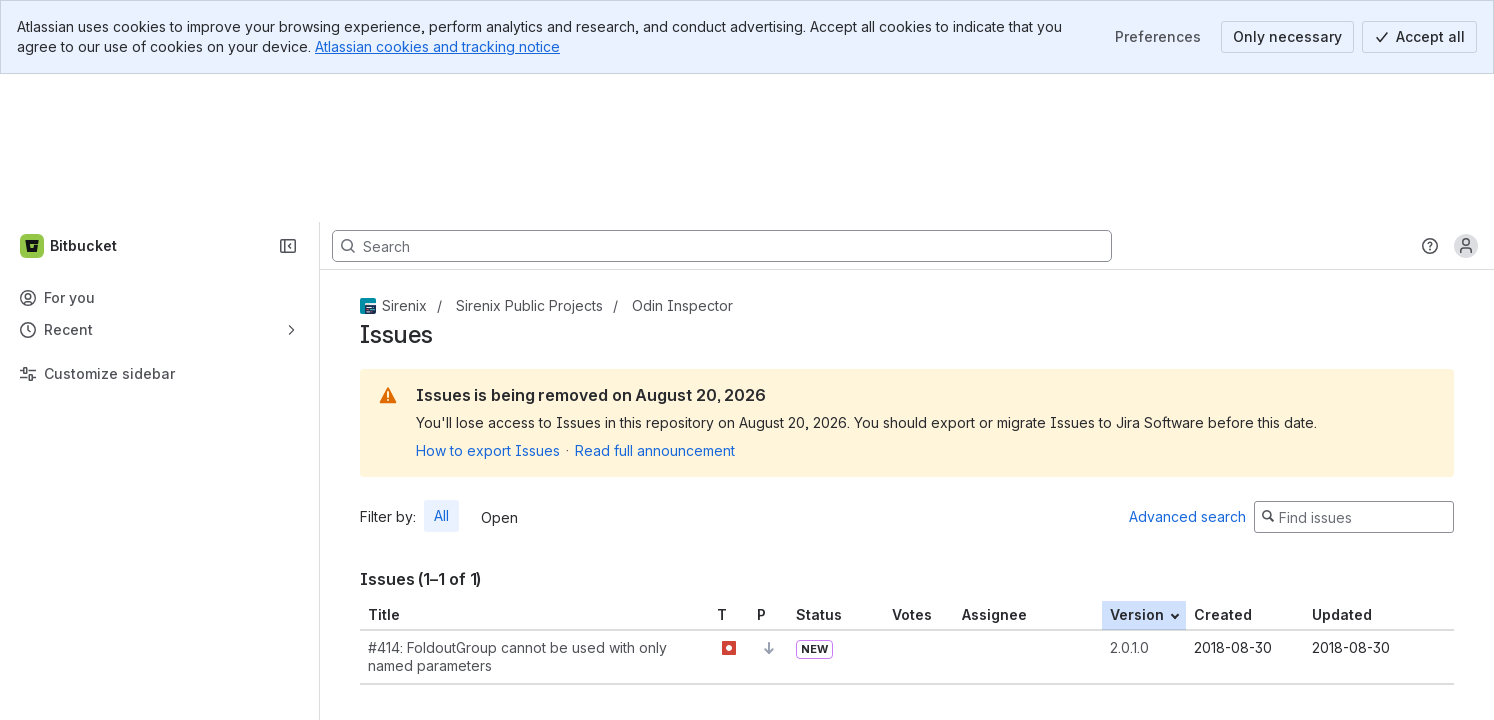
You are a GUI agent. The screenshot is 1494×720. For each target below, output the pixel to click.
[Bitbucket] (69, 98)
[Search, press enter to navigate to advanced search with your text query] (722, 98)
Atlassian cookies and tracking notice (437, 46)
